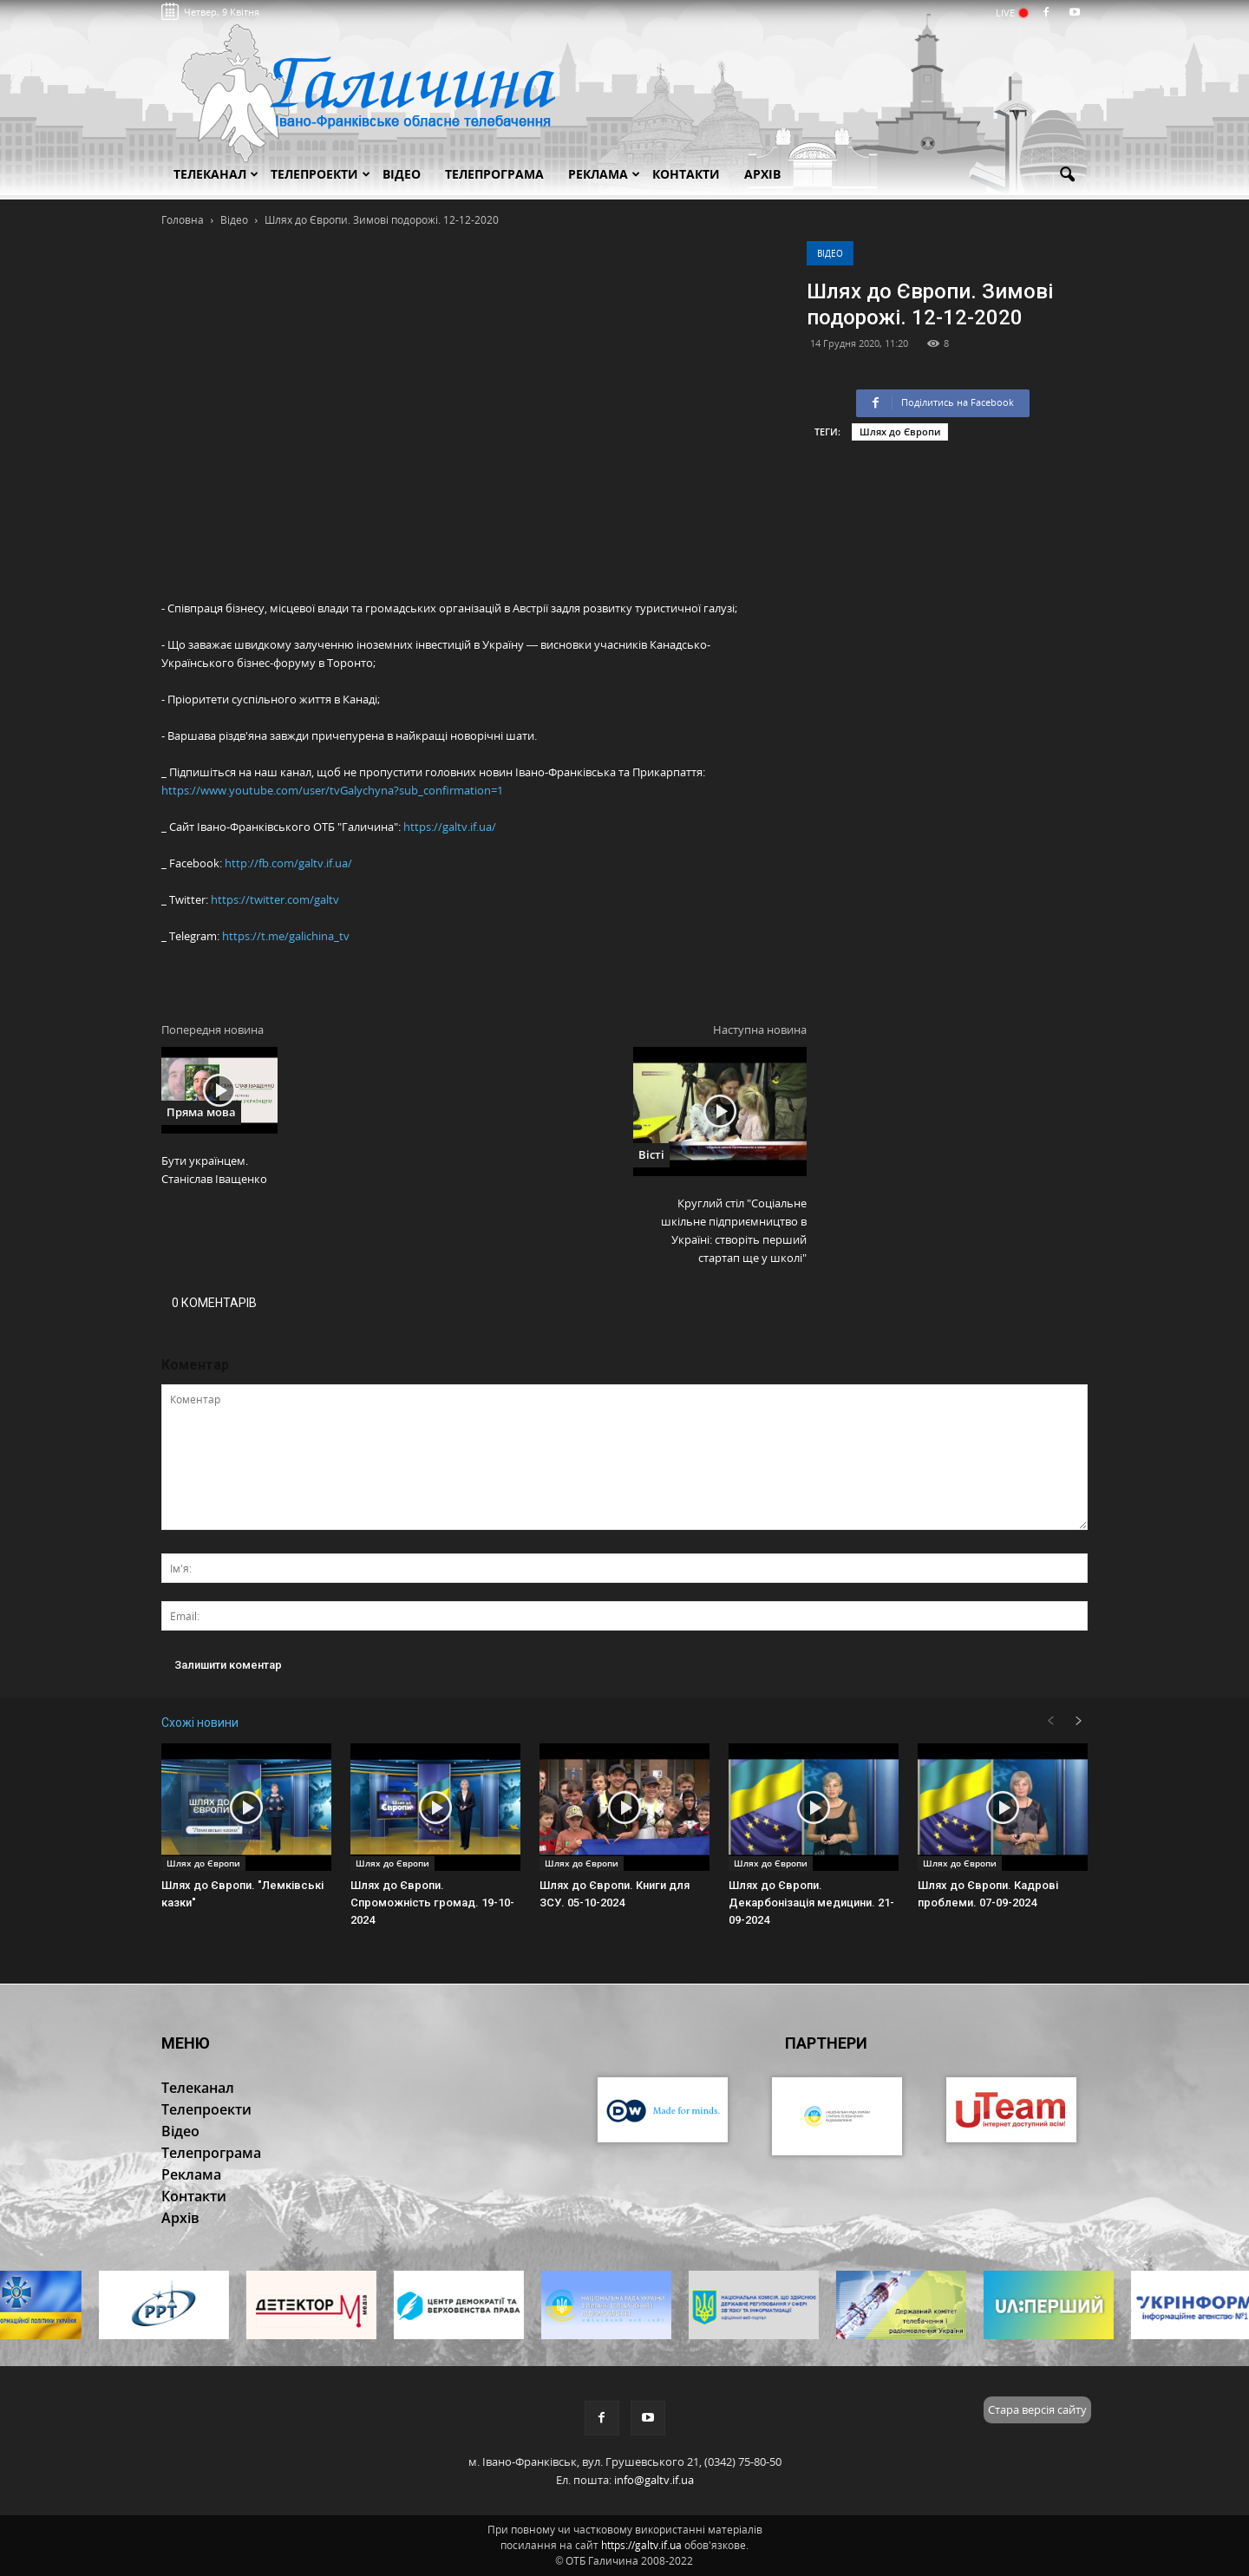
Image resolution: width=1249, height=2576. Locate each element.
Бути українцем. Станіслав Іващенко (214, 1170)
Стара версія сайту (1037, 2409)
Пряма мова (201, 1112)
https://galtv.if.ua (641, 2545)
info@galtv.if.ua (654, 2480)
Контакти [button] (686, 174)
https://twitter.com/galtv (275, 899)
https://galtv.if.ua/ (449, 826)
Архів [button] (762, 174)
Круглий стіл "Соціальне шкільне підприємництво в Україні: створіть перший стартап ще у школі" (734, 1230)
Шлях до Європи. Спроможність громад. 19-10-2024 (432, 1902)
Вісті (651, 1154)
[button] (1067, 175)
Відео (830, 253)
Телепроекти (320, 174)
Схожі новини (200, 1722)
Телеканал (215, 174)
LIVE (1011, 12)
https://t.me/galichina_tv (286, 936)
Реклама (604, 174)
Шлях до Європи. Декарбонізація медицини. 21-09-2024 (811, 1902)
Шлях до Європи (900, 431)
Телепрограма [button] (494, 174)
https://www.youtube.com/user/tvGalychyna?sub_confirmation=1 (332, 790)
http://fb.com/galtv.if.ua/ (288, 863)
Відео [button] (402, 174)
